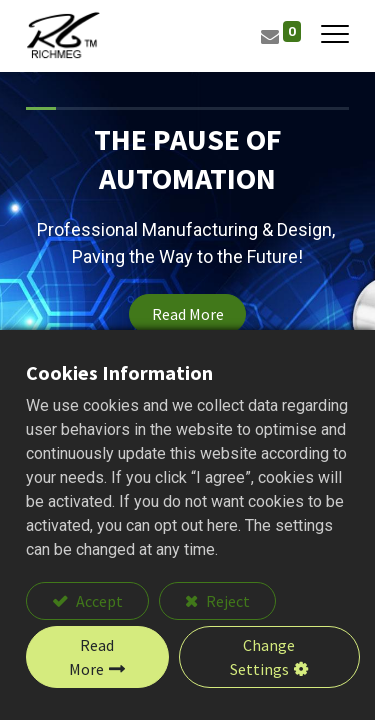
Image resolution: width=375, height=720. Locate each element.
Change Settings (262, 657)
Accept (98, 601)
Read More (188, 314)
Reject (226, 601)
